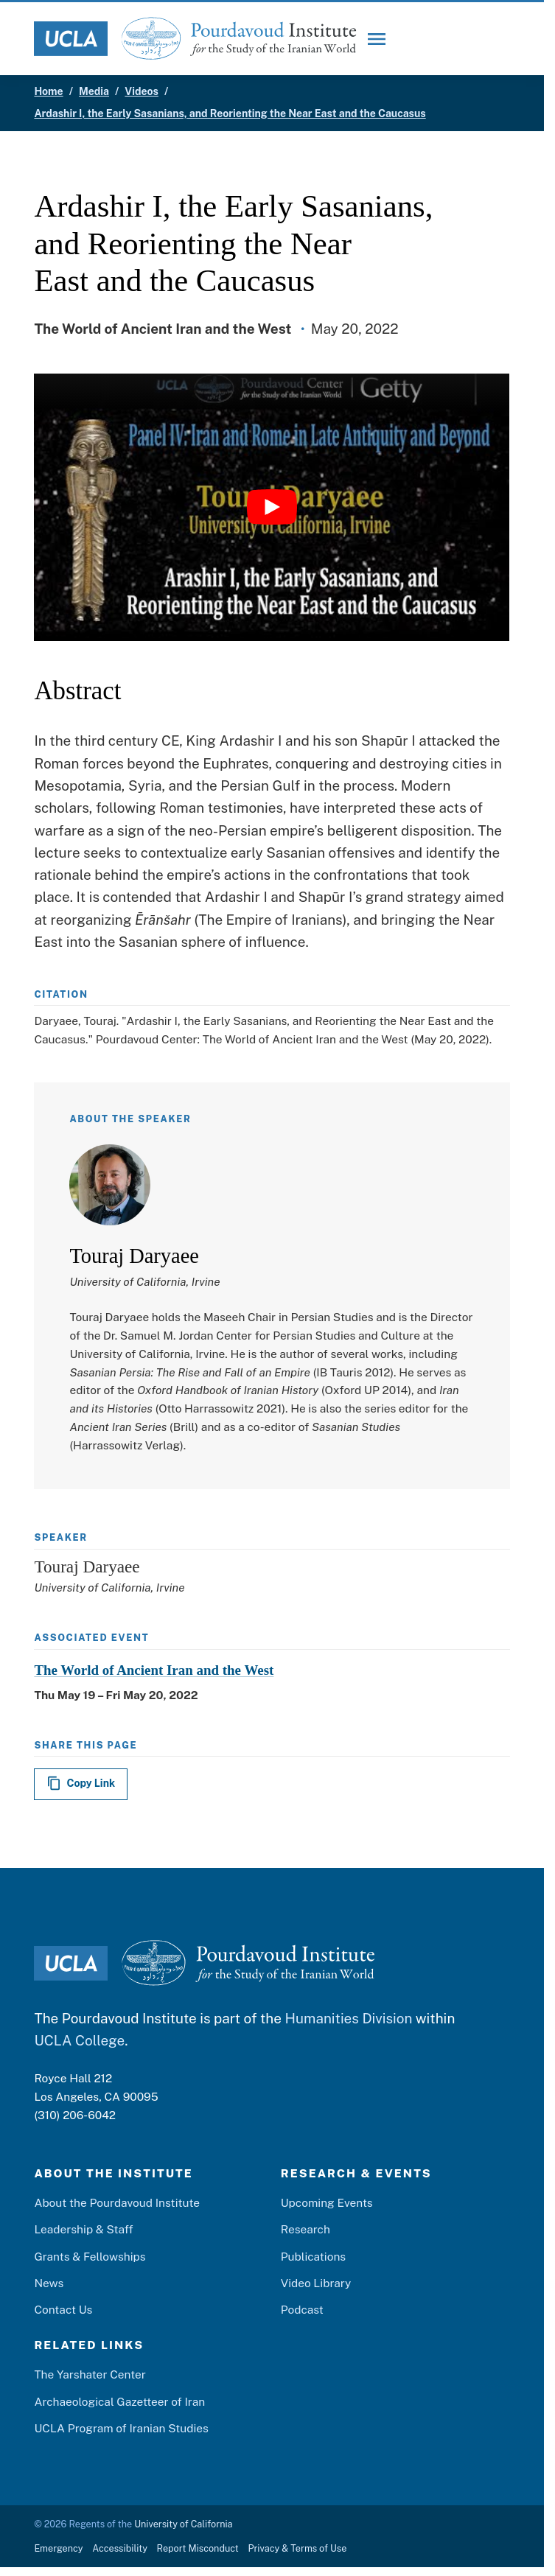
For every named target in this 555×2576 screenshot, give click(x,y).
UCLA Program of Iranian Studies (121, 2428)
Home (48, 91)
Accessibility (119, 2548)
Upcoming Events (327, 2202)
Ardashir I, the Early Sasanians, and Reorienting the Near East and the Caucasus (229, 113)
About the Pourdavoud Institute (117, 2202)
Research (305, 2229)
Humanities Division (348, 2018)
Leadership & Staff (83, 2229)
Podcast (302, 2309)
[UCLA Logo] (71, 38)
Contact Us (63, 2309)
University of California (183, 2524)
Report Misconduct (198, 2548)
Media (94, 91)
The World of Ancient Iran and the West (153, 1670)
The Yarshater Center (89, 2374)
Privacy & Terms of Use (297, 2548)
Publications (313, 2256)
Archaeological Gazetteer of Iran (119, 2401)
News (48, 2282)
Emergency (58, 2548)
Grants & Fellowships (89, 2256)
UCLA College (79, 2040)
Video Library (316, 2282)
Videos (141, 91)
